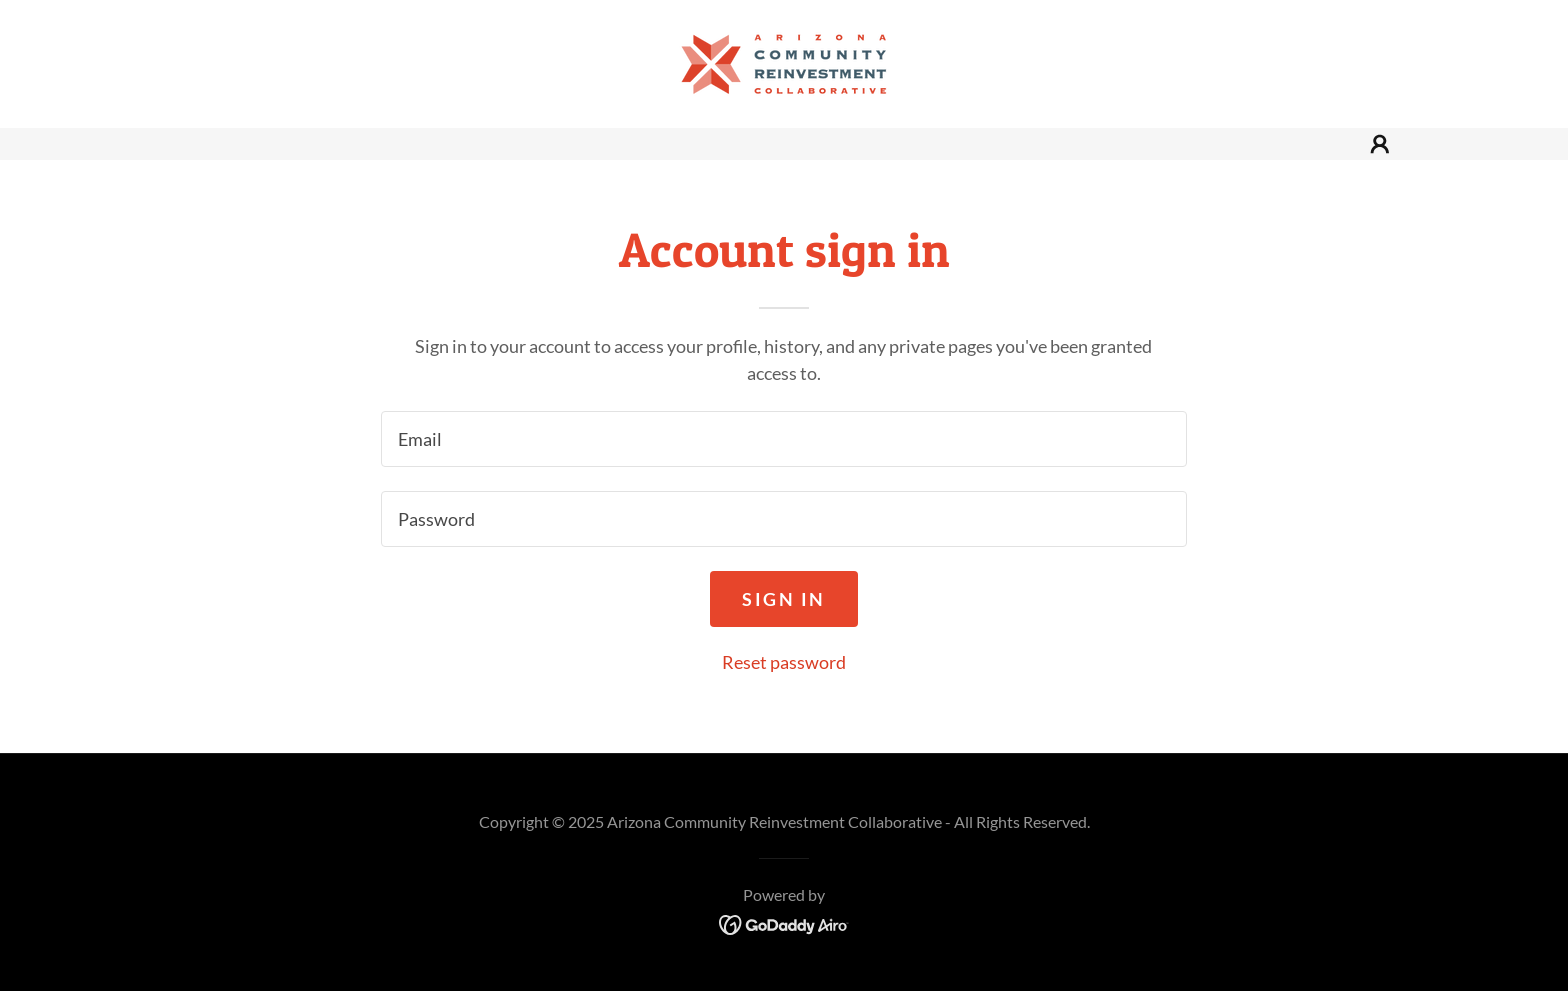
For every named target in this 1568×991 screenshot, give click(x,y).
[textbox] (783, 439)
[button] (1380, 144)
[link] (784, 62)
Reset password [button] (784, 662)
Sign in (784, 599)
